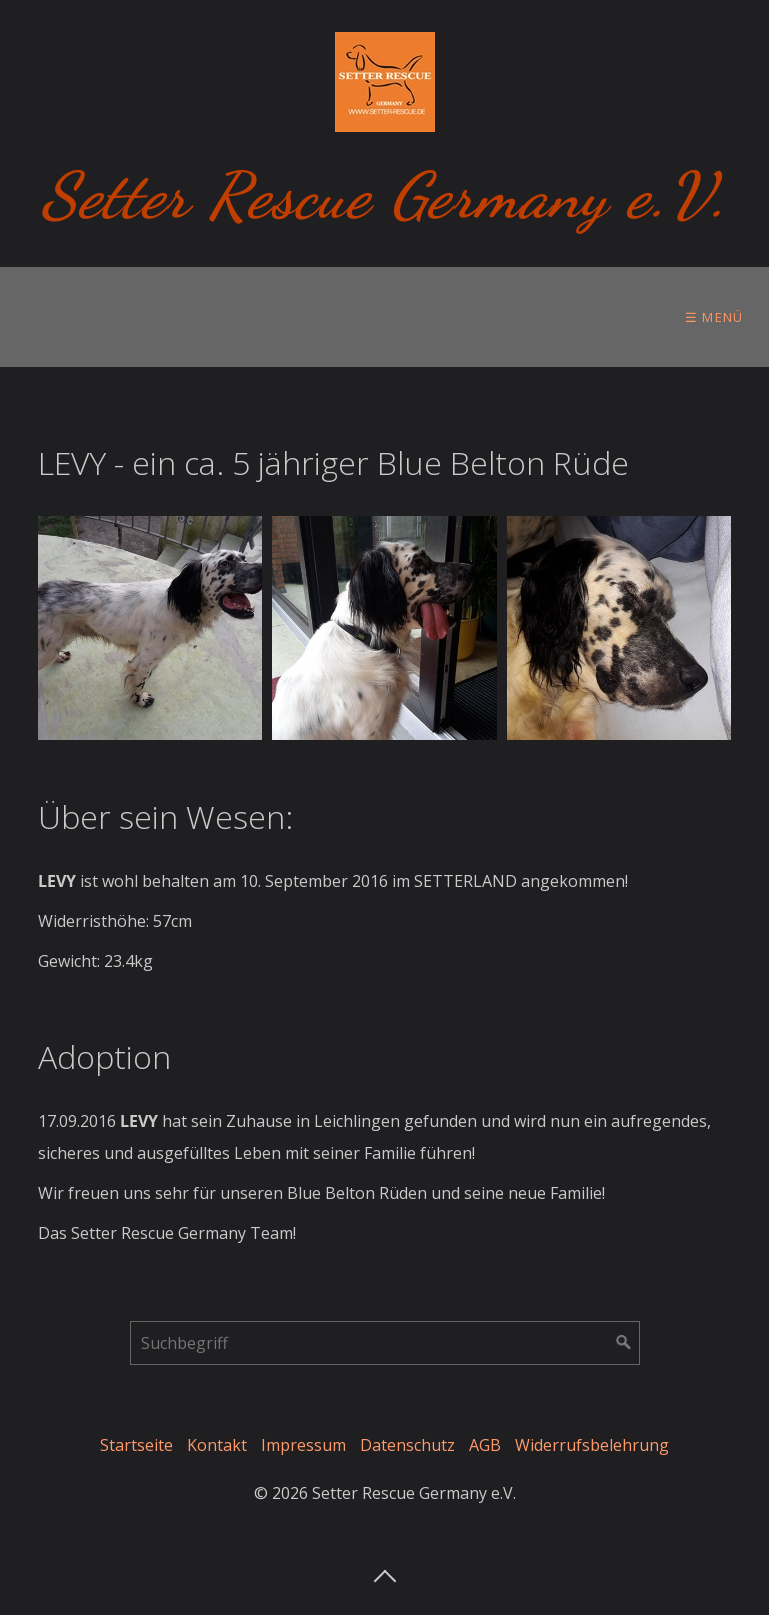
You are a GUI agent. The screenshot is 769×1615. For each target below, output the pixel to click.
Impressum (303, 1445)
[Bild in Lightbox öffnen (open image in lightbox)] (150, 628)
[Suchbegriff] (385, 1343)
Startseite (136, 1445)
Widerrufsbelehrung (592, 1445)
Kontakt (217, 1445)
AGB (485, 1445)
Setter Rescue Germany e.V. (384, 195)
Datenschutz (407, 1445)
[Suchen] (624, 1343)
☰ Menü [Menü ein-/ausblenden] (714, 317)
